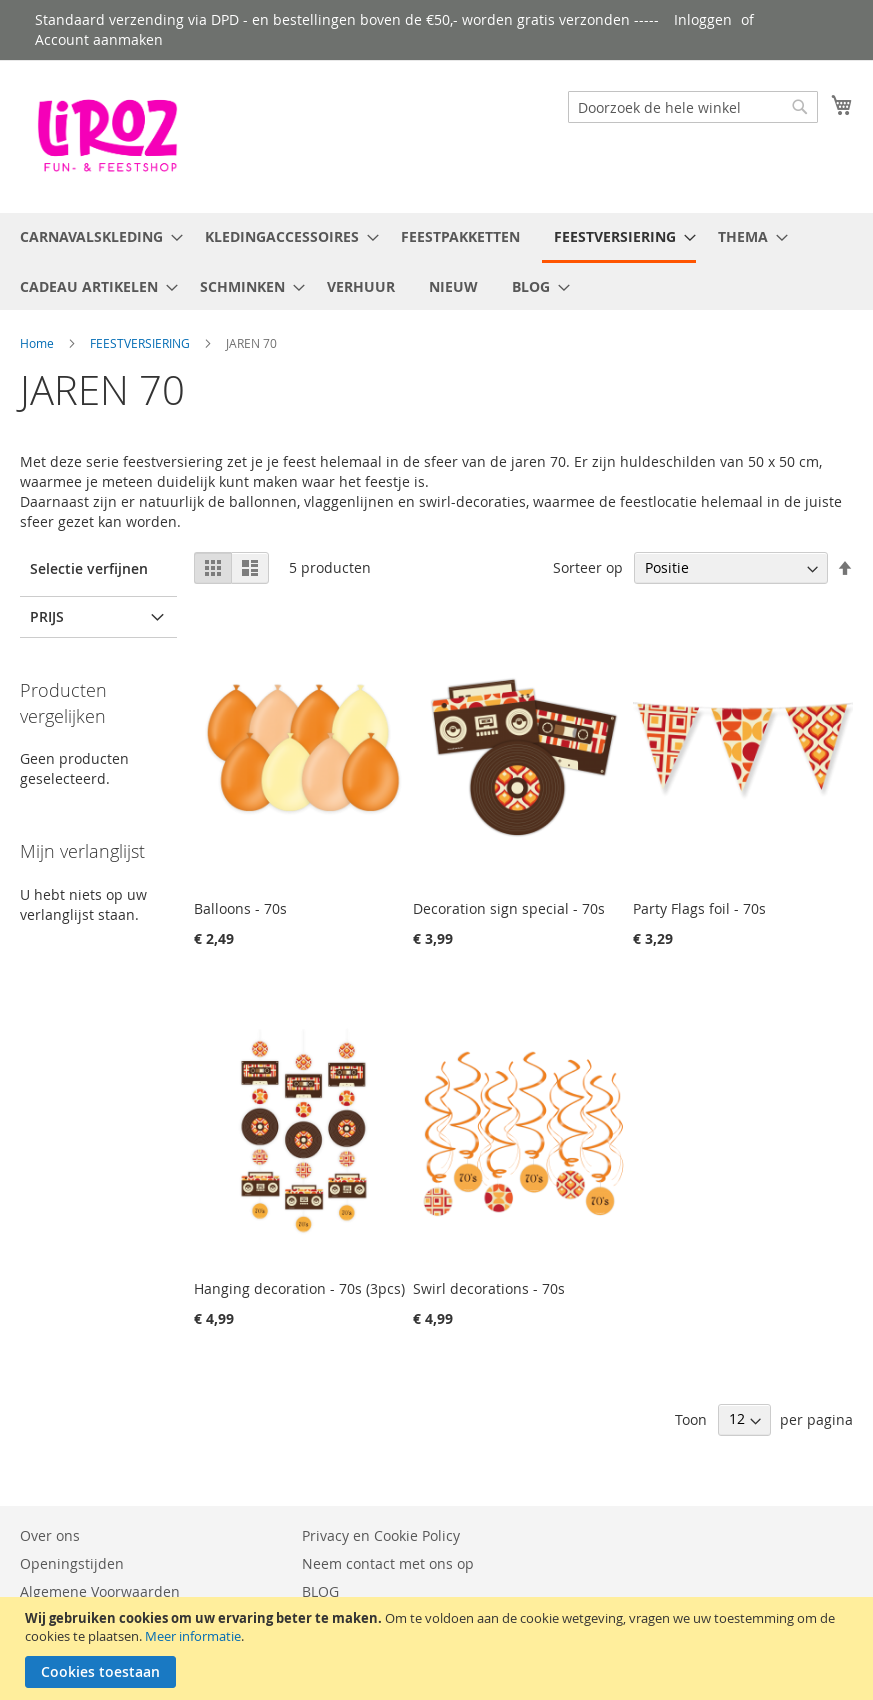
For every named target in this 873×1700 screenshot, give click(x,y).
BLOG (320, 1591)
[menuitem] (95, 236)
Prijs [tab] (47, 616)
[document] (439, 1648)
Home (37, 343)
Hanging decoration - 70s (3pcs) (299, 1288)
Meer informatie (193, 1636)
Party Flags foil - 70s (699, 908)
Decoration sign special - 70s (509, 908)
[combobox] (693, 107)
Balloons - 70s (240, 908)
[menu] (436, 261)
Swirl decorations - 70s (489, 1288)
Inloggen (703, 19)
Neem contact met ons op (388, 1563)
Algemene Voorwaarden (100, 1591)
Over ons (50, 1535)
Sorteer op (588, 567)
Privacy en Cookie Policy (381, 1535)
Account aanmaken (99, 39)
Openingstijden (72, 1563)
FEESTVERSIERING (140, 343)
